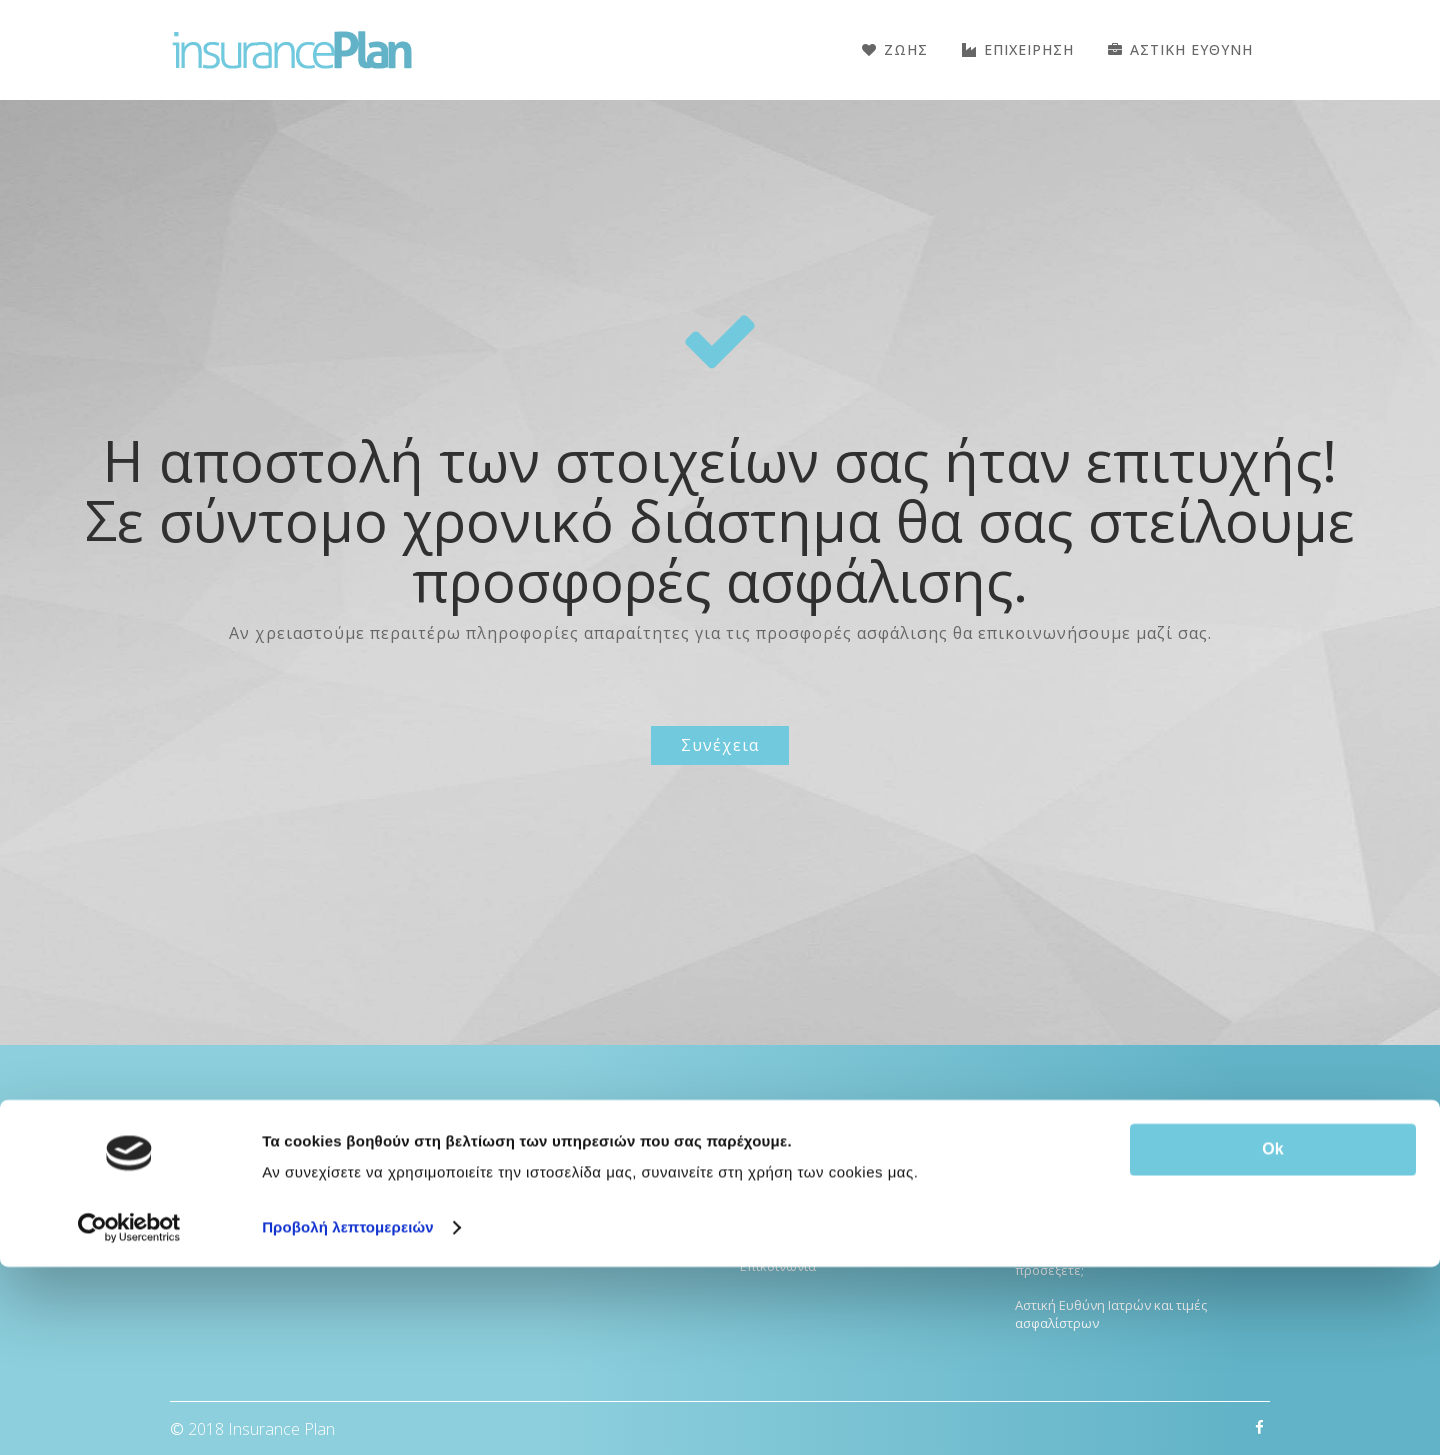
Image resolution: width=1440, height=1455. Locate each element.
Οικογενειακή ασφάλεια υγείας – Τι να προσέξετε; (1130, 1261)
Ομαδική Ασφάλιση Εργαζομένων (566, 1196)
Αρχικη (761, 1126)
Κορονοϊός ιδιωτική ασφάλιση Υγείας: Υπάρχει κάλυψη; (1129, 1208)
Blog (753, 1161)
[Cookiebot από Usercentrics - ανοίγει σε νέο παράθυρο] (129, 1416)
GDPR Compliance (794, 1231)
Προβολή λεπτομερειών (348, 1415)
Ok (1272, 1337)
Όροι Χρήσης (779, 1196)
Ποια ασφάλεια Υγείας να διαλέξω (1117, 1164)
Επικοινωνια (778, 1266)
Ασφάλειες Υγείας (518, 1126)
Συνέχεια (720, 745)
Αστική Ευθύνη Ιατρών (533, 1161)
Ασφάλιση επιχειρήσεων (540, 1231)
